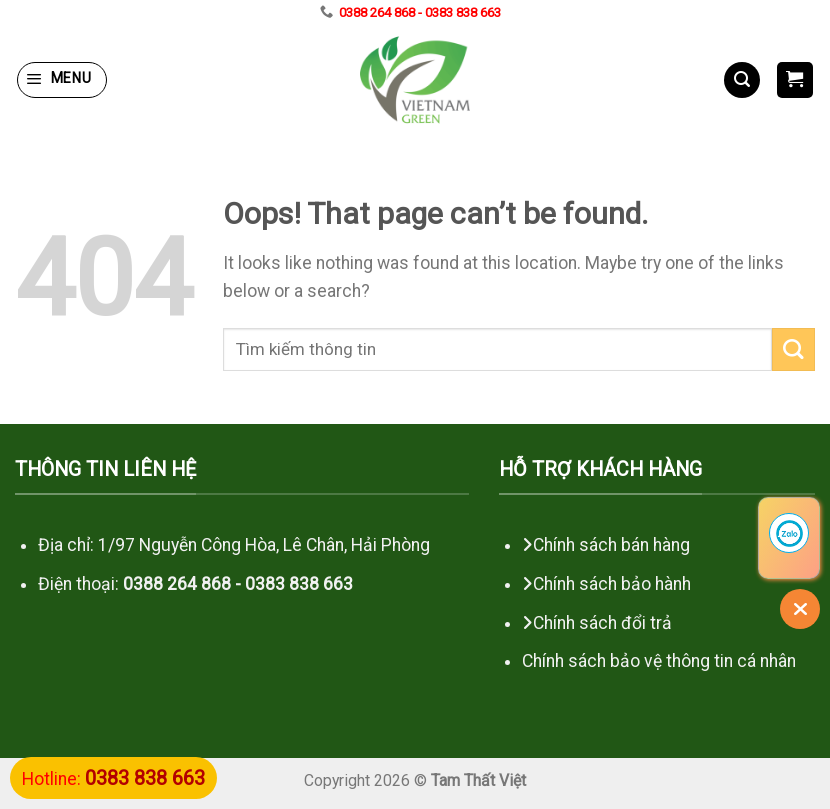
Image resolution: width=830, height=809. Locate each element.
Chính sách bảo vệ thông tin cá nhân (661, 661)
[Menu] (62, 79)
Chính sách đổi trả (602, 623)
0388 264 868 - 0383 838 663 (420, 12)
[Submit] (793, 349)
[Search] (741, 80)
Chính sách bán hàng (611, 545)
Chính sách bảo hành (612, 584)
